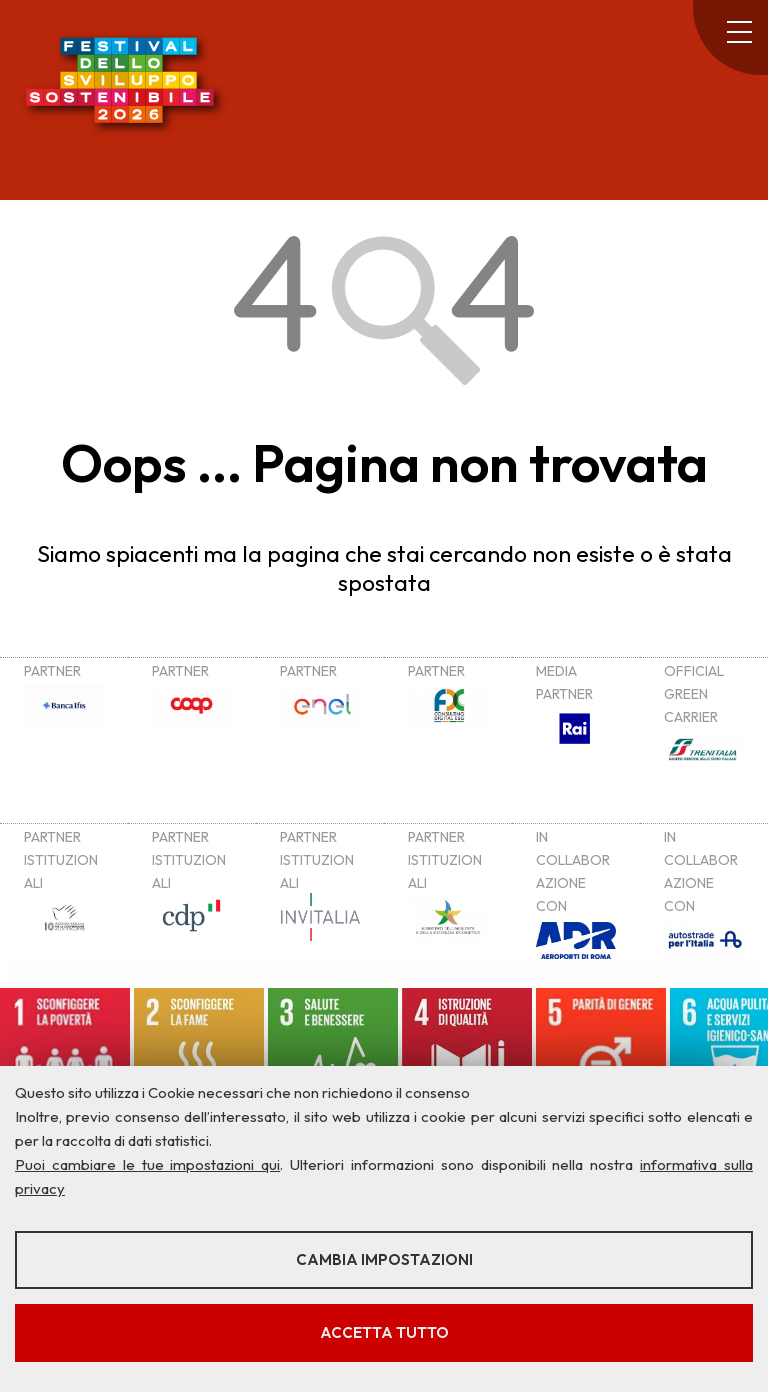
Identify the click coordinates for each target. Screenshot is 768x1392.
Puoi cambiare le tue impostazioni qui (147, 1164)
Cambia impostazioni (384, 1259)
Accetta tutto (384, 1332)
